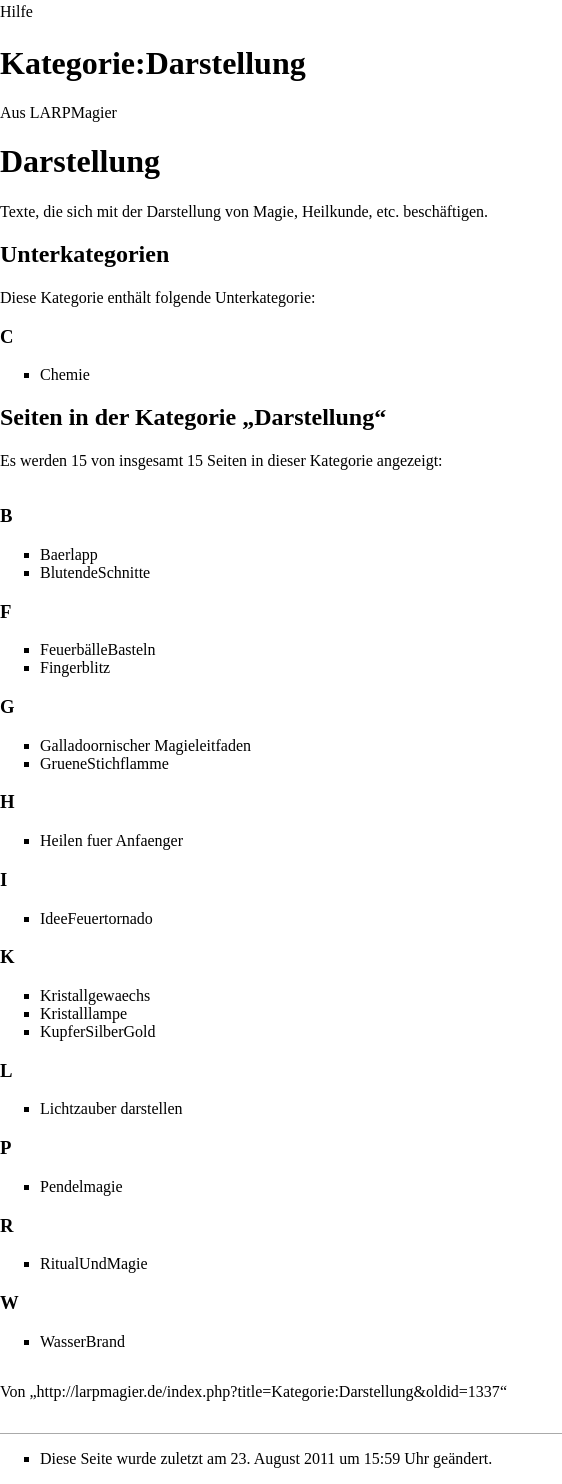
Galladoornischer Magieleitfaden (145, 745)
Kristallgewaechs (95, 995)
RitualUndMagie (94, 1263)
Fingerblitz (75, 667)
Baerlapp (69, 554)
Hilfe (16, 11)
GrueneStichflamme (104, 763)
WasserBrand (82, 1341)
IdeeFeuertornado (96, 918)
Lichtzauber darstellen (111, 1108)
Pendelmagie (81, 1186)
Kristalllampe (83, 1013)
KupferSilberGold (98, 1031)
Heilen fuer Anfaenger (111, 840)
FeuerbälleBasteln (98, 649)
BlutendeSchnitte (95, 572)
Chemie (65, 374)
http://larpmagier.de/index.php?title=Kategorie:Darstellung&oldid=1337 (268, 1391)
